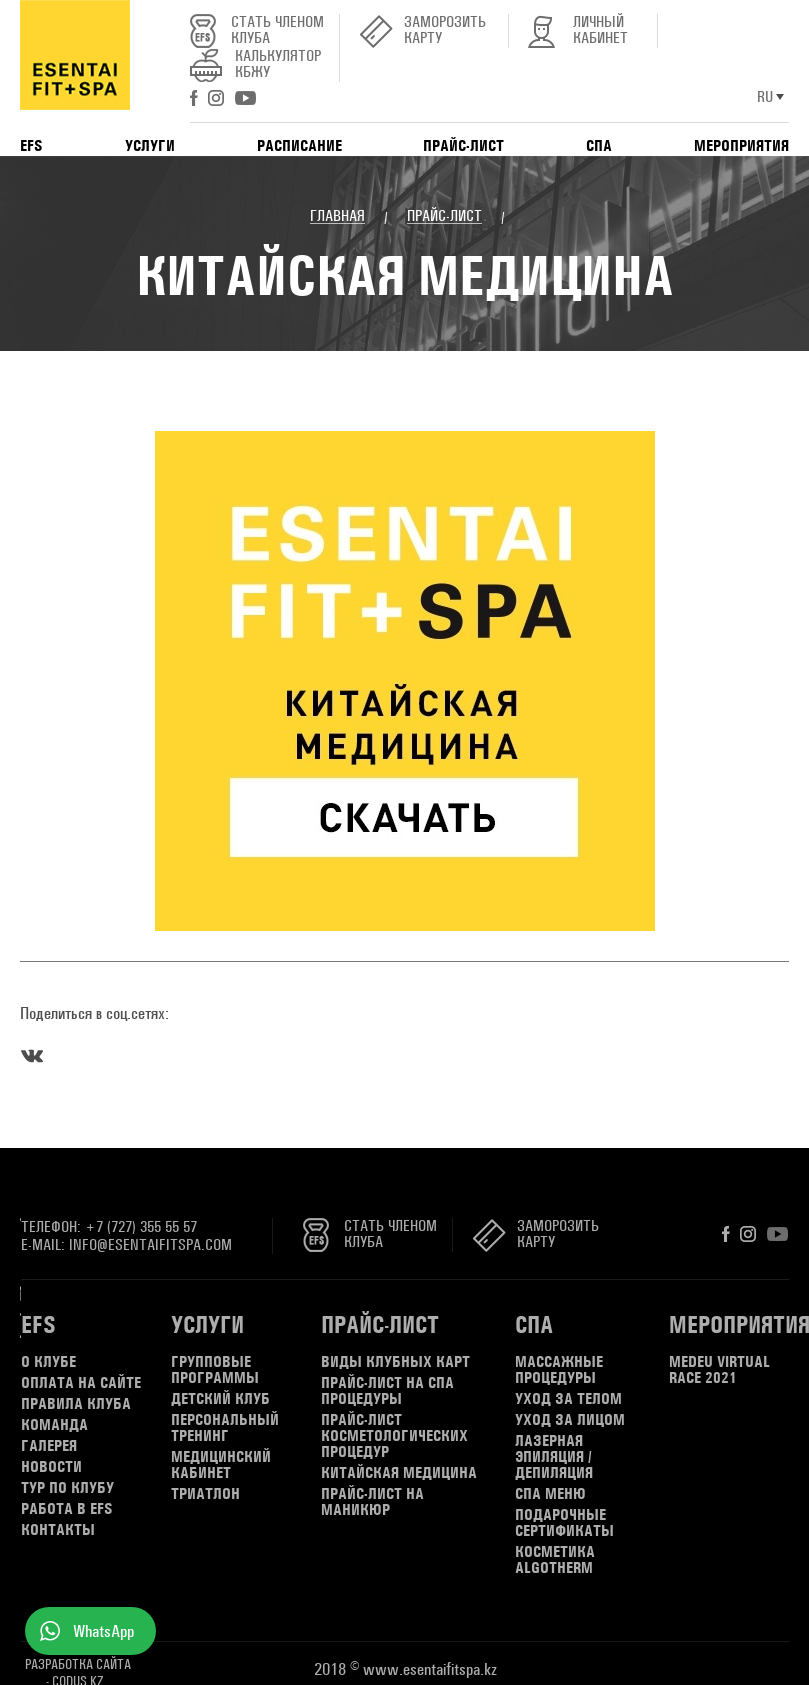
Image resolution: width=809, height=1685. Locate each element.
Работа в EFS (67, 1509)
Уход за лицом (570, 1420)
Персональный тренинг (225, 1428)
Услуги (150, 145)
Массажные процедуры (559, 1370)
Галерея (49, 1446)
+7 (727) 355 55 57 (141, 1226)
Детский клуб (220, 1399)
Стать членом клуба (277, 30)
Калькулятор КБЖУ (278, 64)
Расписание (299, 145)
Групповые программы (215, 1370)
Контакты (58, 1530)
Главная (337, 216)
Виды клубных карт (395, 1362)
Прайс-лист (463, 145)
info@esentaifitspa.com (150, 1244)
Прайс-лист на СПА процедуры (387, 1391)
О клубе (48, 1362)
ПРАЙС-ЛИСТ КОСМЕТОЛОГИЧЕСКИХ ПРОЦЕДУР (394, 1436)
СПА (599, 145)
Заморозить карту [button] (445, 30)
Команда (54, 1425)
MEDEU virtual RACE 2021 (719, 1370)
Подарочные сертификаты (564, 1523)
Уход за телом (568, 1399)
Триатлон (205, 1494)
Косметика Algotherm (555, 1560)
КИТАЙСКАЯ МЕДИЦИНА (399, 1473)
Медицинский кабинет (221, 1465)
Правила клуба (76, 1404)
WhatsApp (103, 1631)
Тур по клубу (67, 1488)
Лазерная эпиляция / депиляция (554, 1457)
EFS (31, 145)
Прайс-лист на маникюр (372, 1502)
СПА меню (550, 1494)
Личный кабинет (600, 30)
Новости (51, 1467)
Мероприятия (741, 145)
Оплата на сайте (81, 1383)
